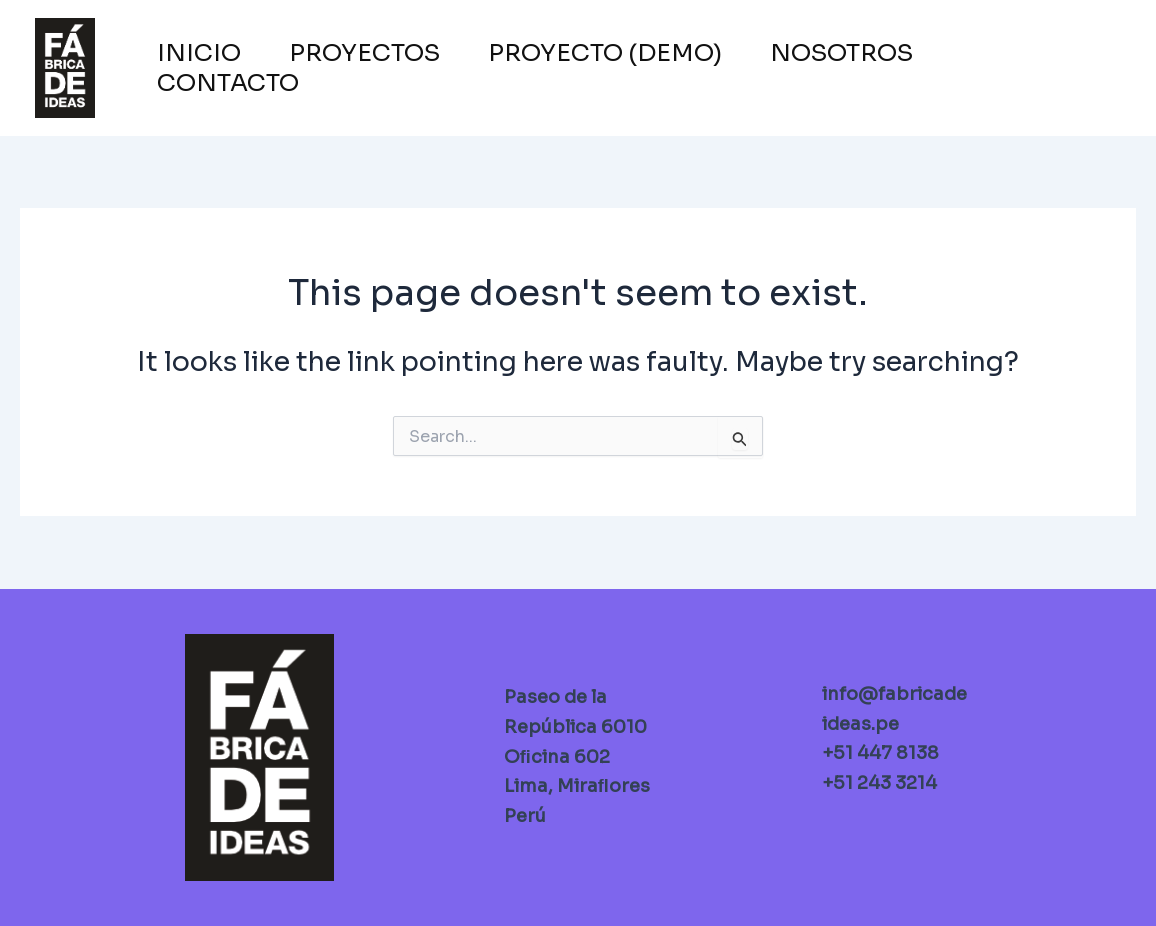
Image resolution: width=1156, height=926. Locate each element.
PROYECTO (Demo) (605, 53)
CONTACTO (228, 83)
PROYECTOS (364, 53)
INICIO (199, 53)
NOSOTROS (841, 53)
